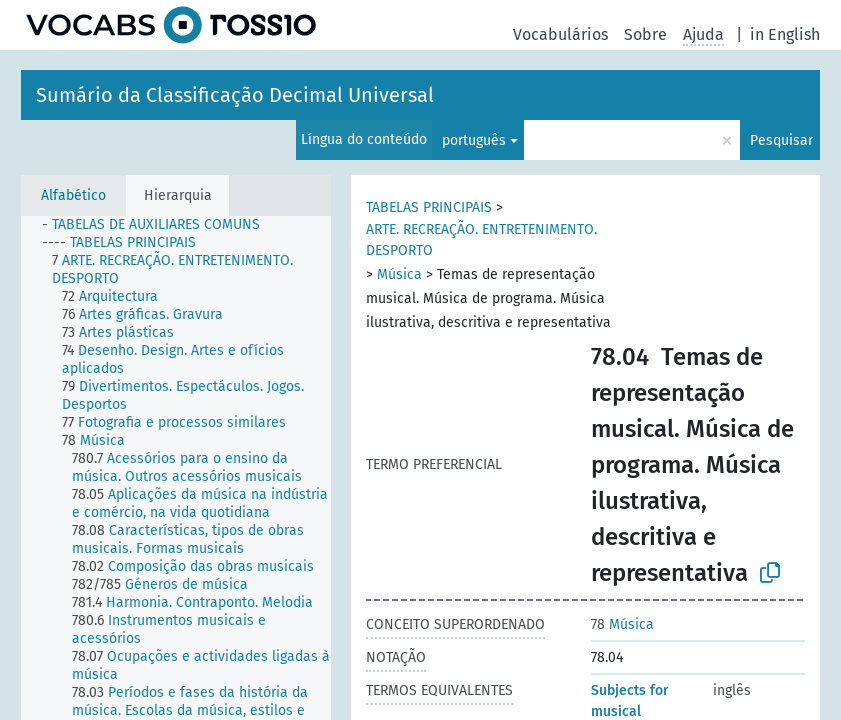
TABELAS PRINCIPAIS (429, 207)
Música (399, 274)
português (474, 140)
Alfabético (73, 195)
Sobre (645, 34)
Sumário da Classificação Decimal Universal (235, 95)
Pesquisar (781, 140)
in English (785, 34)
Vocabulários (560, 34)
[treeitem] (159, 225)
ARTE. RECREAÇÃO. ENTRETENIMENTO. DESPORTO (481, 240)
